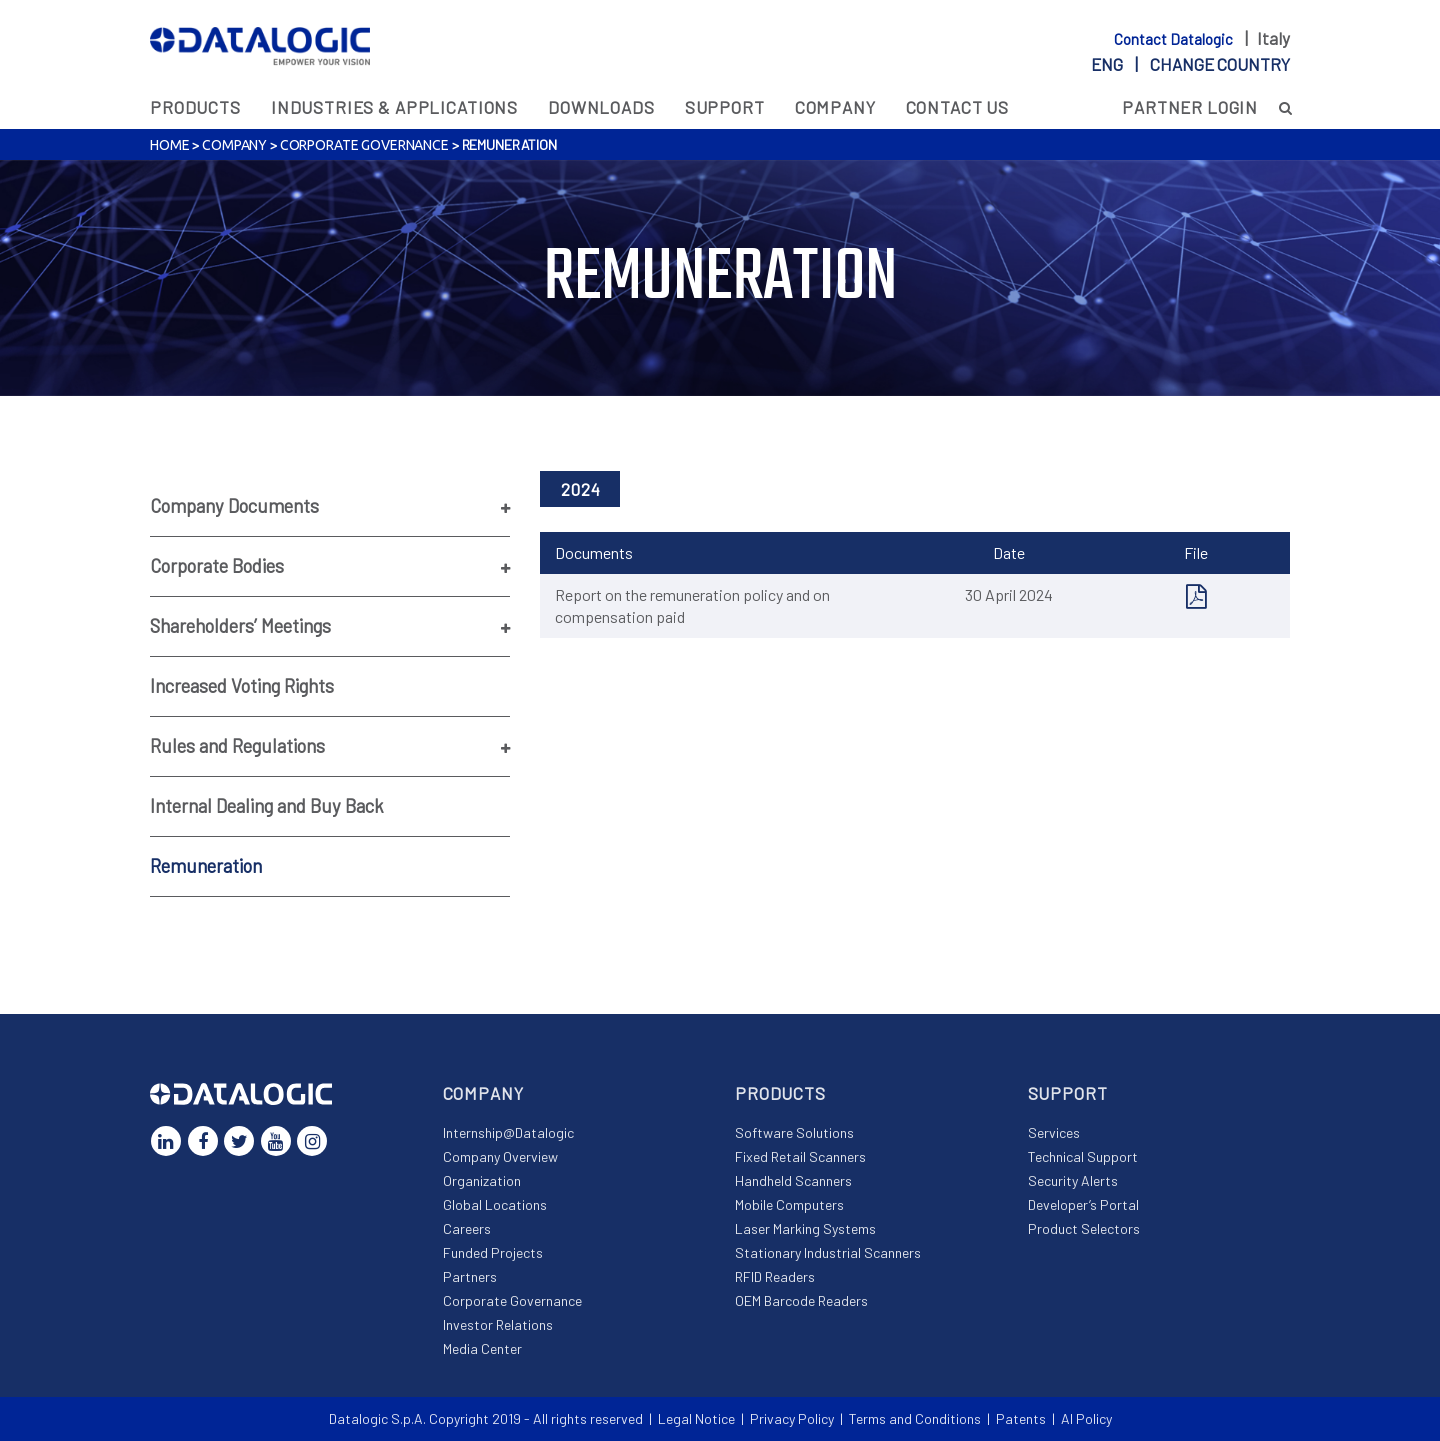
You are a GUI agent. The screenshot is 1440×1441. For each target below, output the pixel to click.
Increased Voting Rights (242, 686)
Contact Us (958, 107)
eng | (1190, 64)
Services (1054, 1132)
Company (835, 107)
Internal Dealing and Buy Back (267, 806)
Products (195, 107)
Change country (1220, 64)
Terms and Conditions (915, 1418)
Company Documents (234, 506)
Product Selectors (1084, 1228)
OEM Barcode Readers (801, 1300)
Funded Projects (493, 1252)
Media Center (482, 1348)
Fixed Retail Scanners (800, 1156)
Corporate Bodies (217, 566)
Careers (467, 1228)
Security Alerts (1073, 1180)
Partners (470, 1276)
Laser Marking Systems (805, 1228)
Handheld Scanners (793, 1180)
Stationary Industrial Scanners (828, 1252)
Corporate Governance (364, 145)
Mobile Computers (789, 1204)
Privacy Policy (792, 1418)
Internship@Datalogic (508, 1132)
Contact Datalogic (1175, 39)
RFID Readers (775, 1276)
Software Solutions (794, 1132)
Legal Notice (696, 1418)
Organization (482, 1180)
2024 (580, 489)
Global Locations (495, 1204)
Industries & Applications (394, 107)
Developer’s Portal (1083, 1204)
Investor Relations (498, 1324)
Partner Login (1190, 107)
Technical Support (1083, 1156)
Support (725, 107)
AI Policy (1086, 1418)
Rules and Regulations (237, 746)
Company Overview (500, 1156)
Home (169, 145)
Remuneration (206, 866)
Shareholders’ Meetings (240, 626)
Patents (1021, 1418)
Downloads (601, 107)
